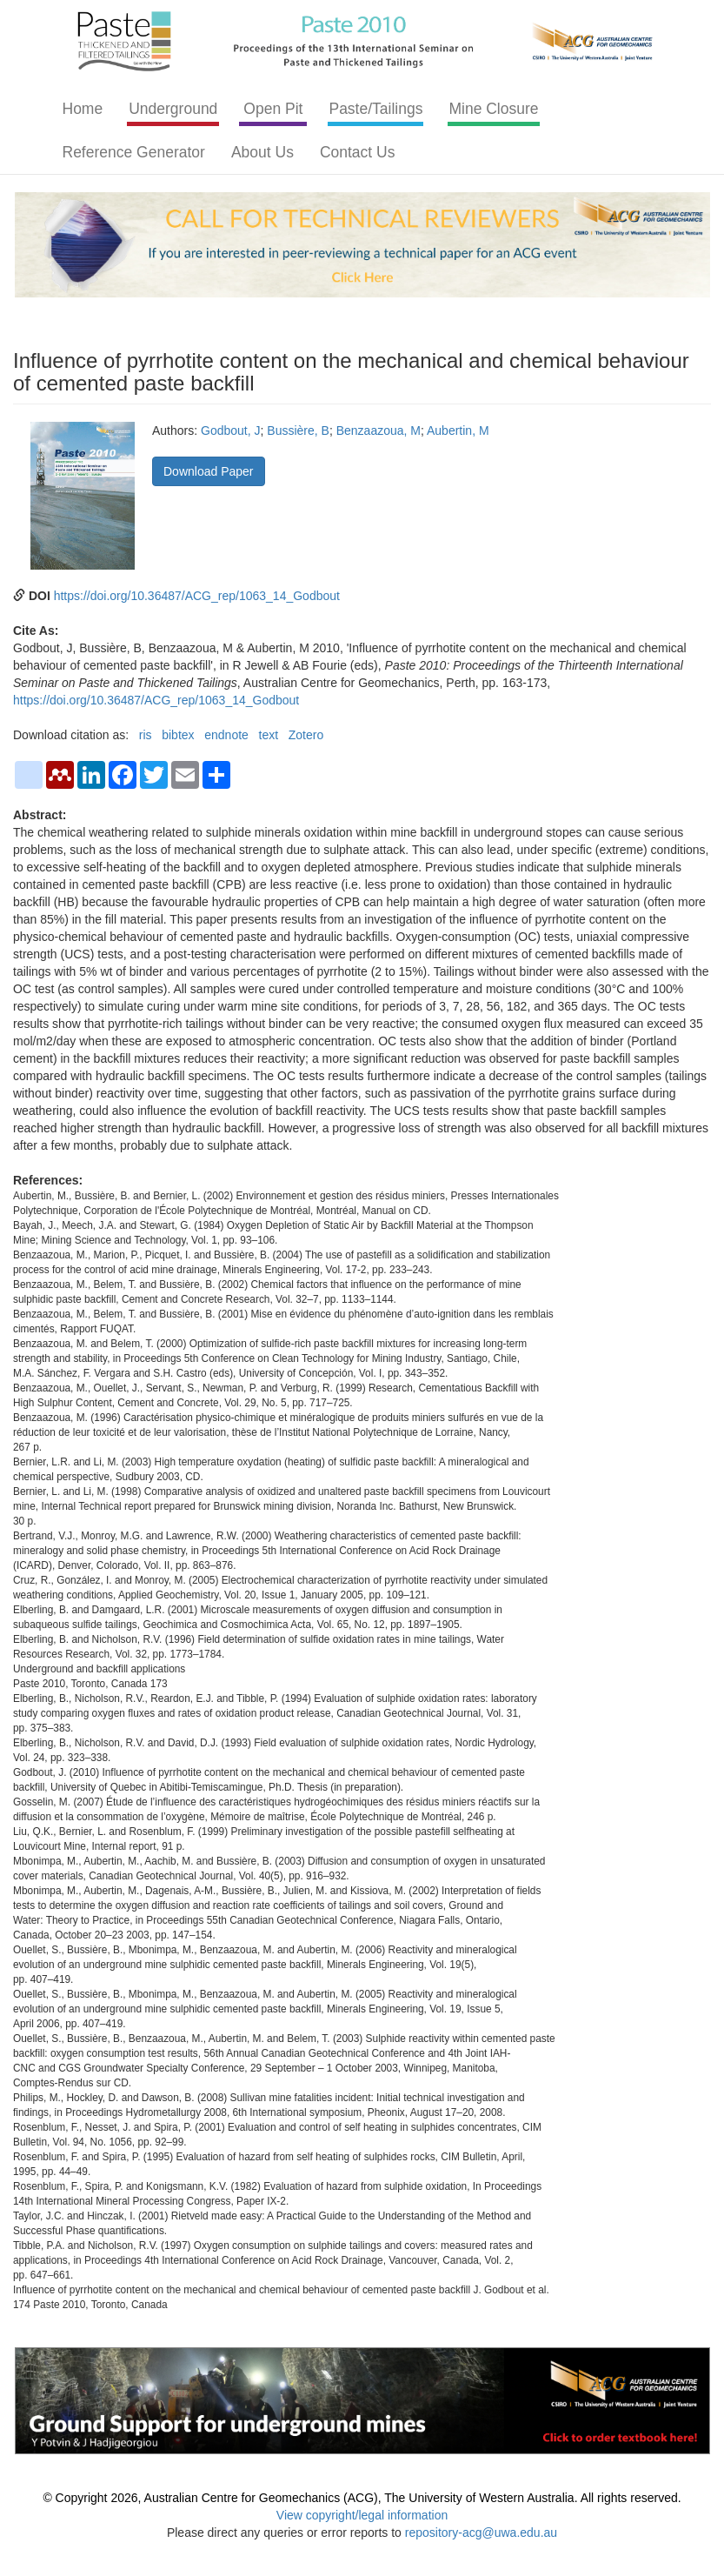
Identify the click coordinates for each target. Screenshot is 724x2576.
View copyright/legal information (362, 2515)
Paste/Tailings (375, 108)
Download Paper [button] (208, 471)
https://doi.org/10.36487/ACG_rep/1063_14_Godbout (197, 596)
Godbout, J (231, 430)
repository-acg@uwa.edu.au (481, 2532)
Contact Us (357, 152)
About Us (262, 152)
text (269, 735)
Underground (173, 108)
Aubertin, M (458, 430)
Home (83, 108)
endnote (226, 735)
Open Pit (272, 108)
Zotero (306, 735)
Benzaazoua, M (378, 430)
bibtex (178, 735)
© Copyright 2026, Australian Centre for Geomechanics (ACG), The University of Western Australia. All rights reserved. (362, 2498)
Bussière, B (298, 430)
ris (145, 735)
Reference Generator (134, 152)
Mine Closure (493, 108)
